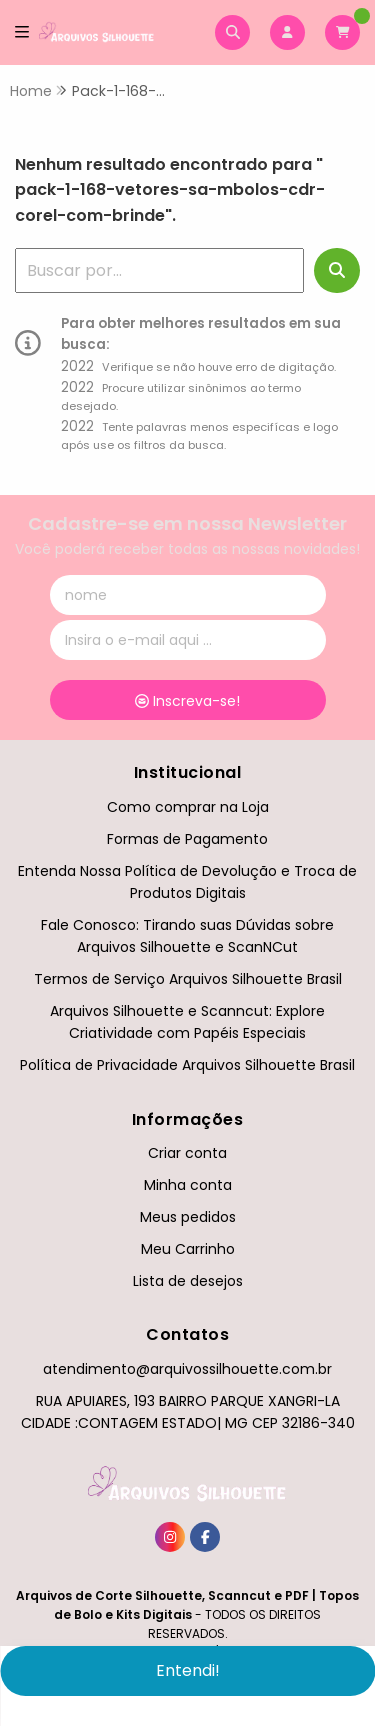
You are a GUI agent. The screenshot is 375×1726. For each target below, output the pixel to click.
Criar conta (187, 1153)
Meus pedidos (188, 1217)
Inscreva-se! (187, 701)
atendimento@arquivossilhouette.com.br (187, 1369)
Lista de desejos (188, 1281)
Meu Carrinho (188, 1249)
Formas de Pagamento (187, 839)
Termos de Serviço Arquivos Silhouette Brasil (188, 979)
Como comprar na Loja (188, 807)
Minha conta (188, 1185)
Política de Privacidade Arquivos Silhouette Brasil (187, 1065)
